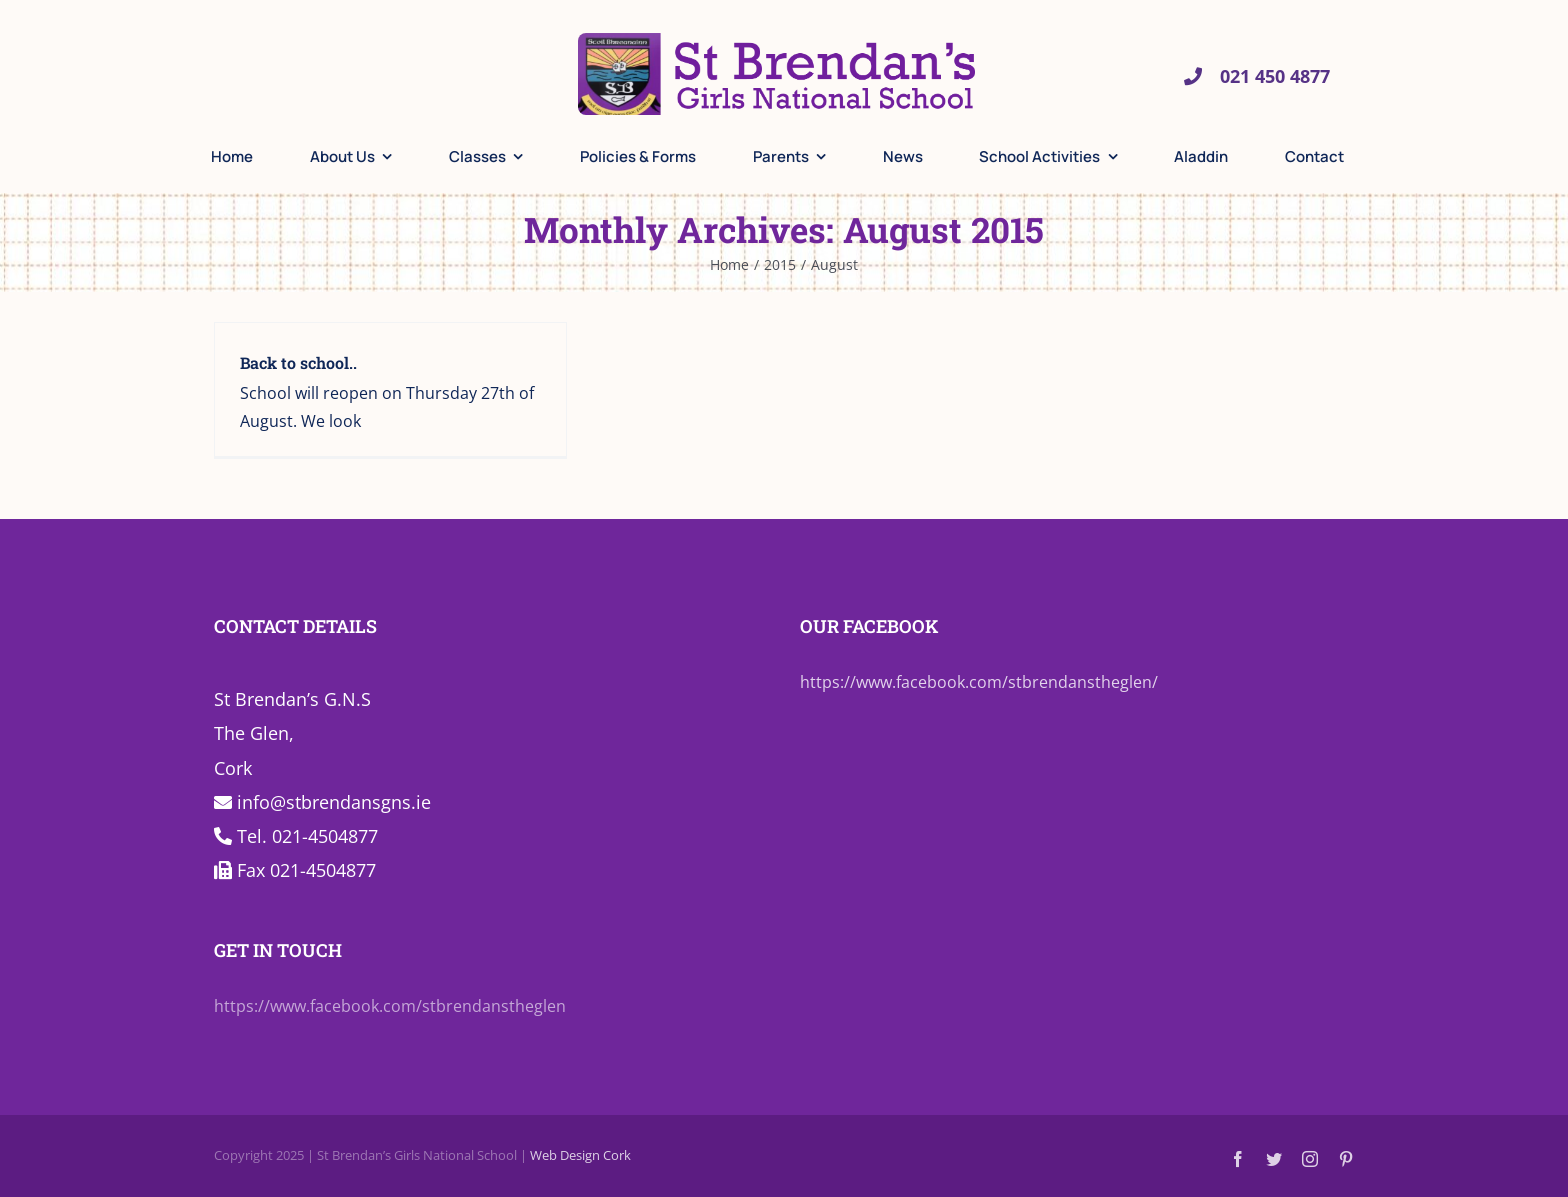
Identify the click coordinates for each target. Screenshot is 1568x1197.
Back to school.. (298, 362)
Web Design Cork (580, 1155)
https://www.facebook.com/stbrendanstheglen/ (979, 682)
